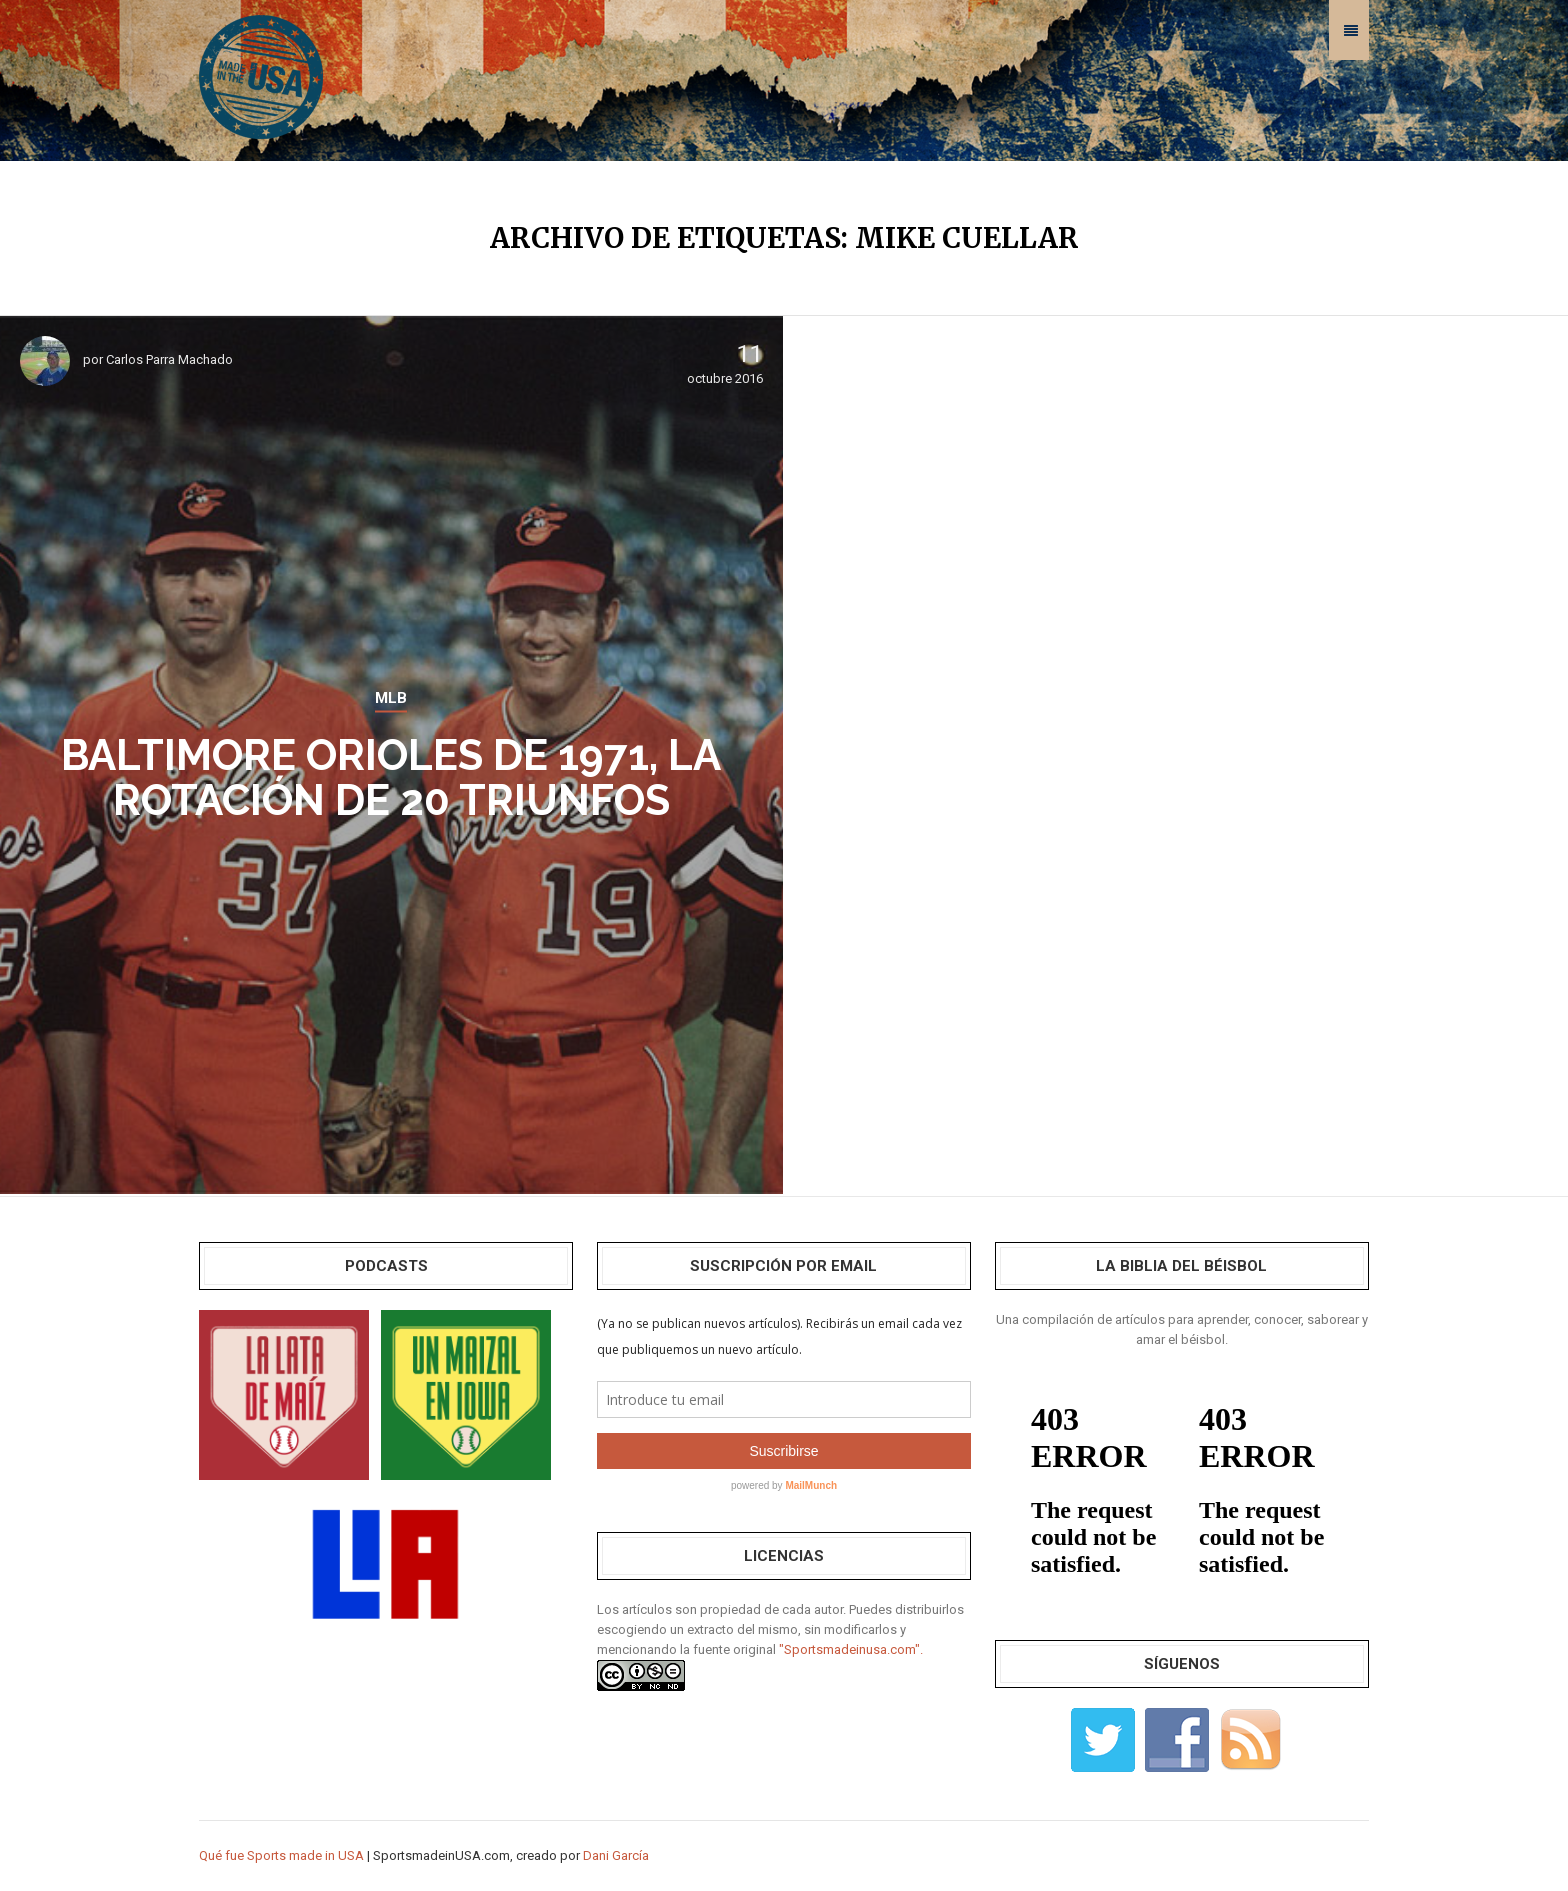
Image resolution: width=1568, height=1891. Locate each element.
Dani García (616, 1855)
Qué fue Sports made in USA (281, 1855)
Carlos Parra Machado (169, 359)
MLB (391, 698)
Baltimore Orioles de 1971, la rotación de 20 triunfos (391, 778)
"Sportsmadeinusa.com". (851, 1649)
